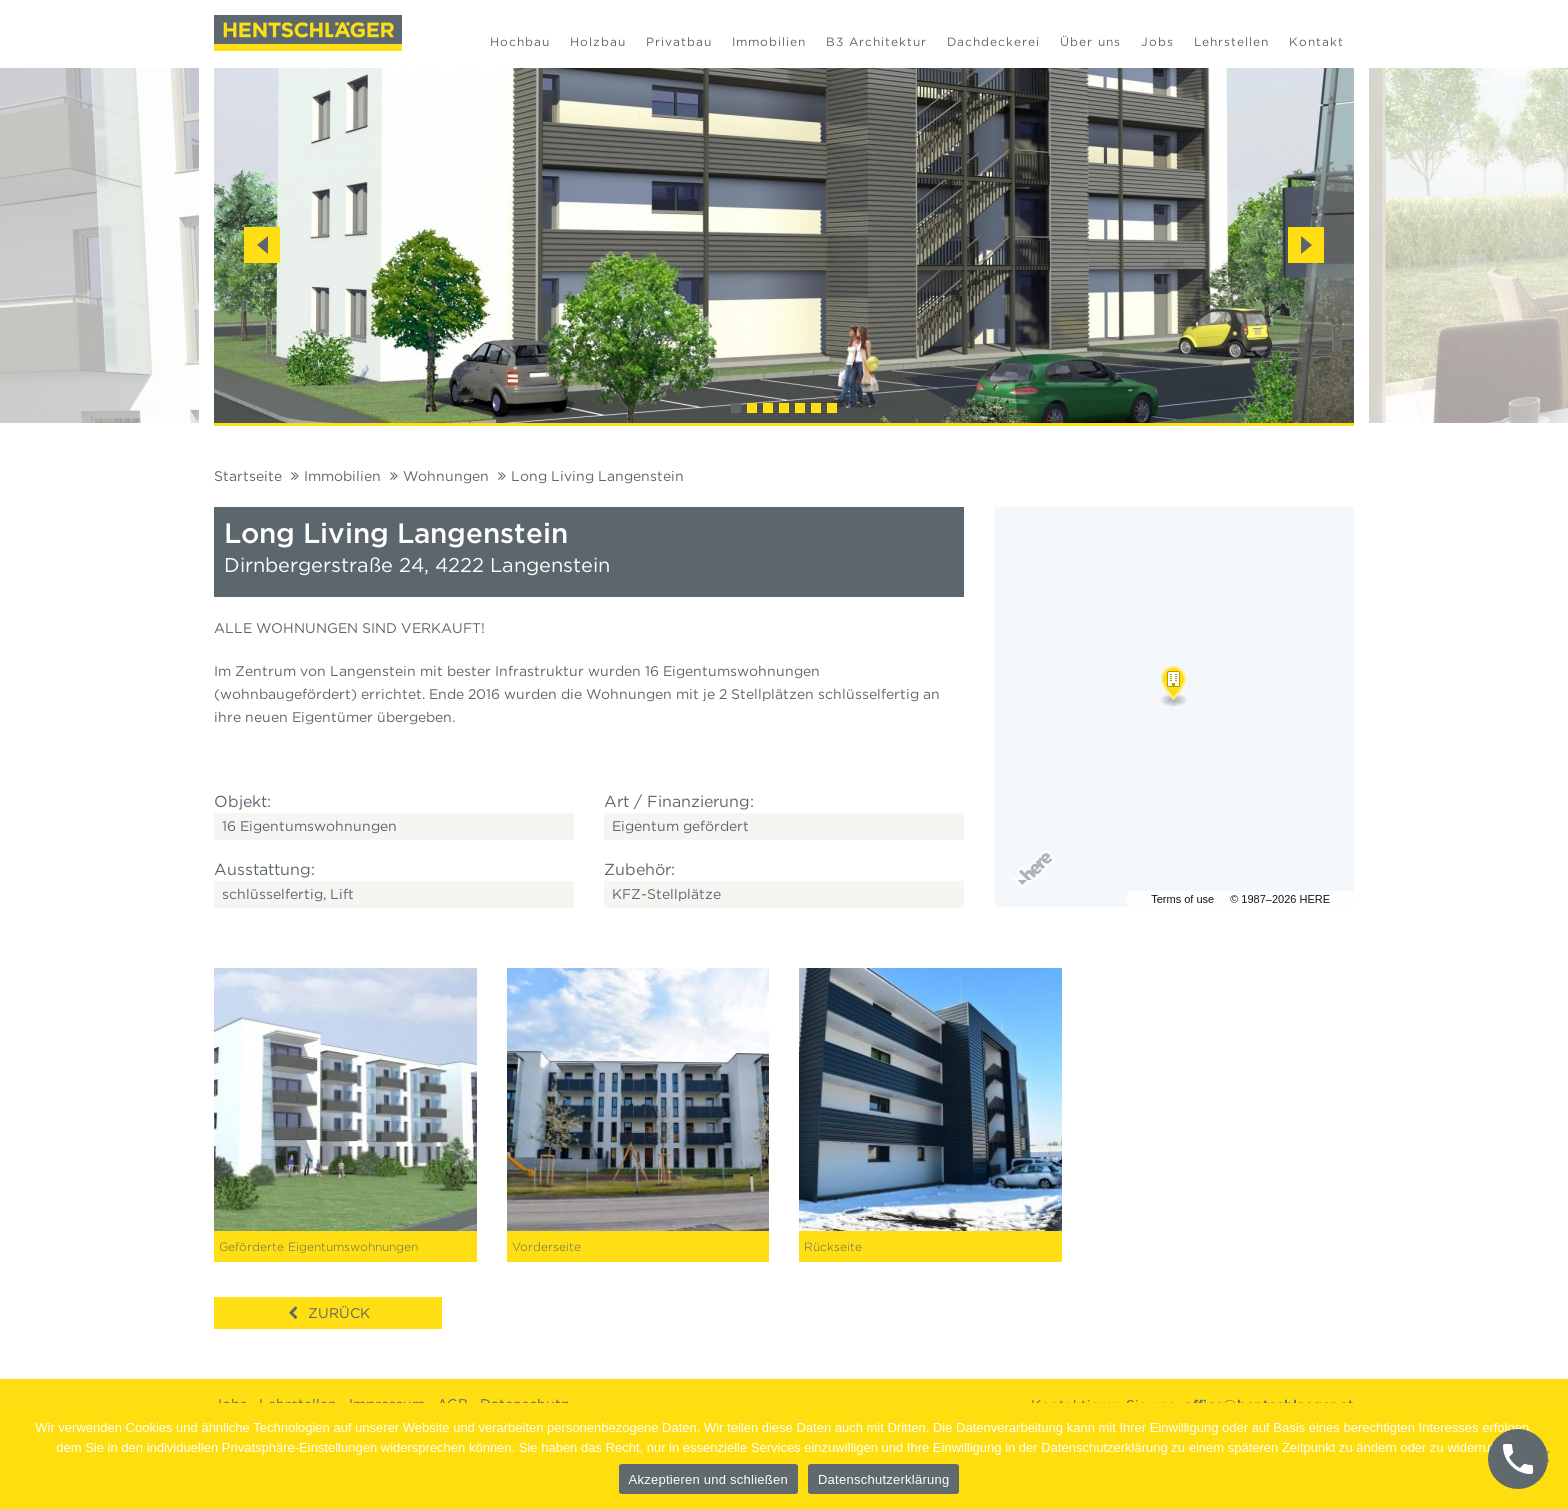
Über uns (1090, 41)
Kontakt (1316, 41)
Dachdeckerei (993, 41)
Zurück (339, 1313)
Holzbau (598, 41)
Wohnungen (446, 476)
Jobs (1157, 41)
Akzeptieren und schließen (708, 1479)
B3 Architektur (876, 41)
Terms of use (1182, 899)
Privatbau (679, 41)
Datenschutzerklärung (883, 1479)
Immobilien (769, 41)
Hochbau (520, 41)
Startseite (248, 476)
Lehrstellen (1231, 41)
